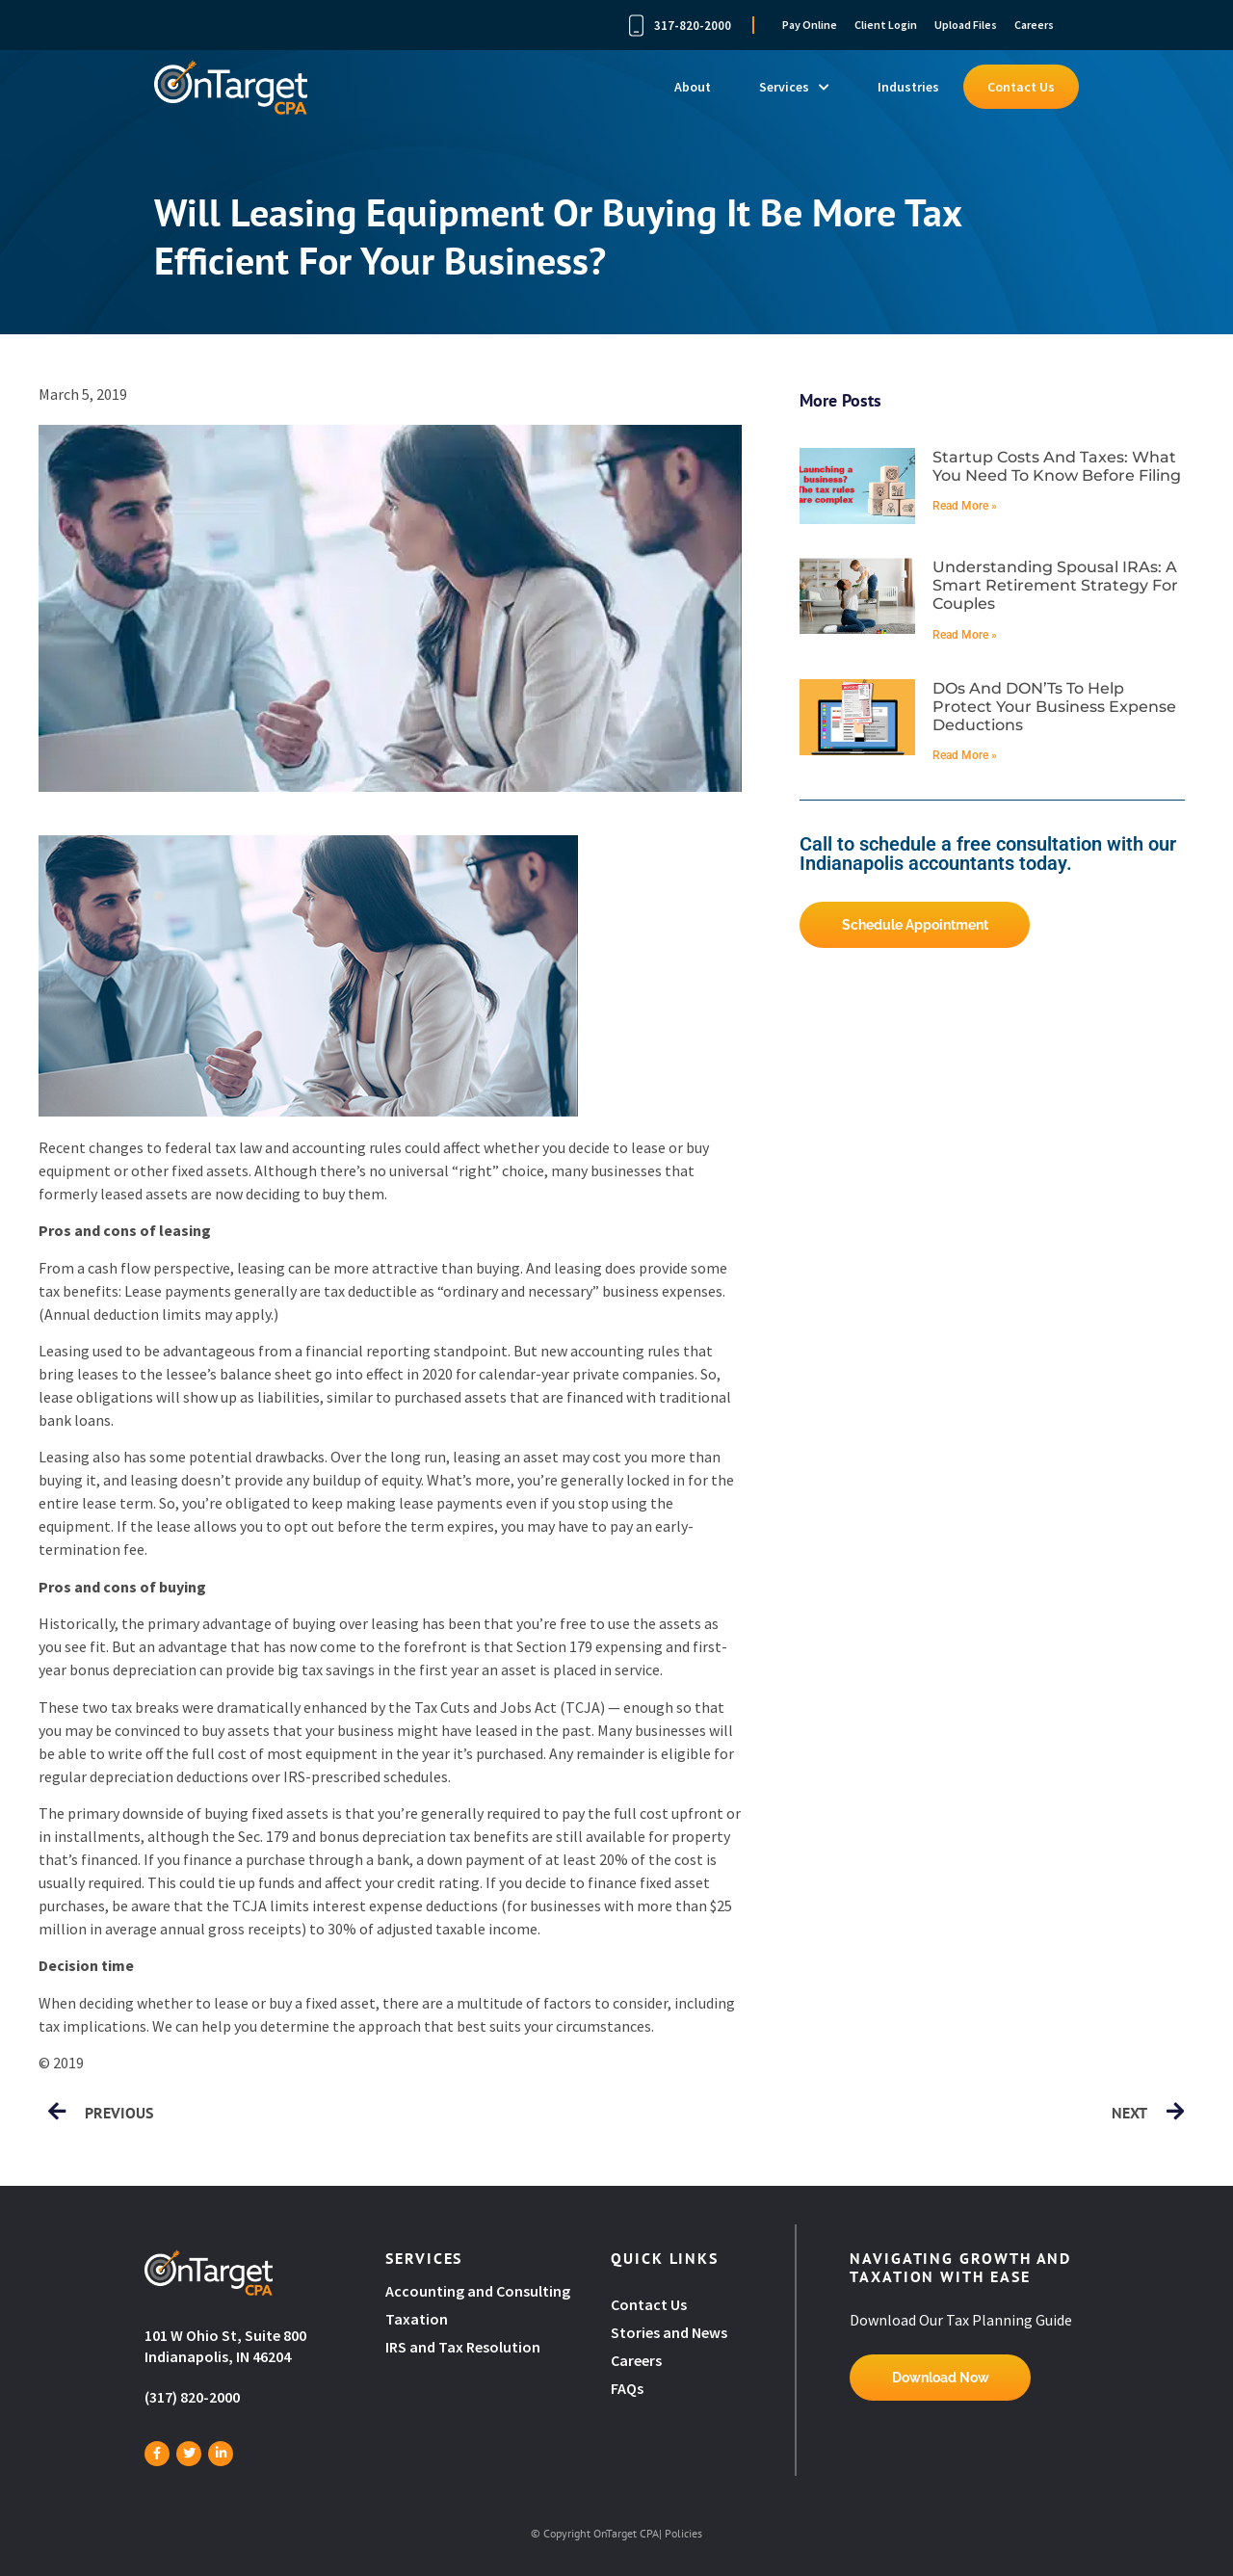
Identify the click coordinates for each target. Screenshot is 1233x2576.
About (692, 86)
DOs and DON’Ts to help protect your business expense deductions (1054, 706)
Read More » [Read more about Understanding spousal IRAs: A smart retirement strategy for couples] (964, 635)
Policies (683, 2533)
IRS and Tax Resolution (462, 2346)
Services (794, 86)
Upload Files (965, 24)
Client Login (885, 24)
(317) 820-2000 (192, 2396)
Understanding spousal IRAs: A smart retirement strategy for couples (1055, 585)
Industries (908, 86)
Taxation (416, 2318)
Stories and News (669, 2332)
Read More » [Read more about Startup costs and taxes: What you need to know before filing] (964, 506)
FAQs (627, 2388)
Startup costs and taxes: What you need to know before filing (1056, 466)
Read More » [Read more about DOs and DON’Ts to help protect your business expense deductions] (964, 755)
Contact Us (1021, 86)
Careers (1034, 24)
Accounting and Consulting (479, 2290)
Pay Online (809, 24)
